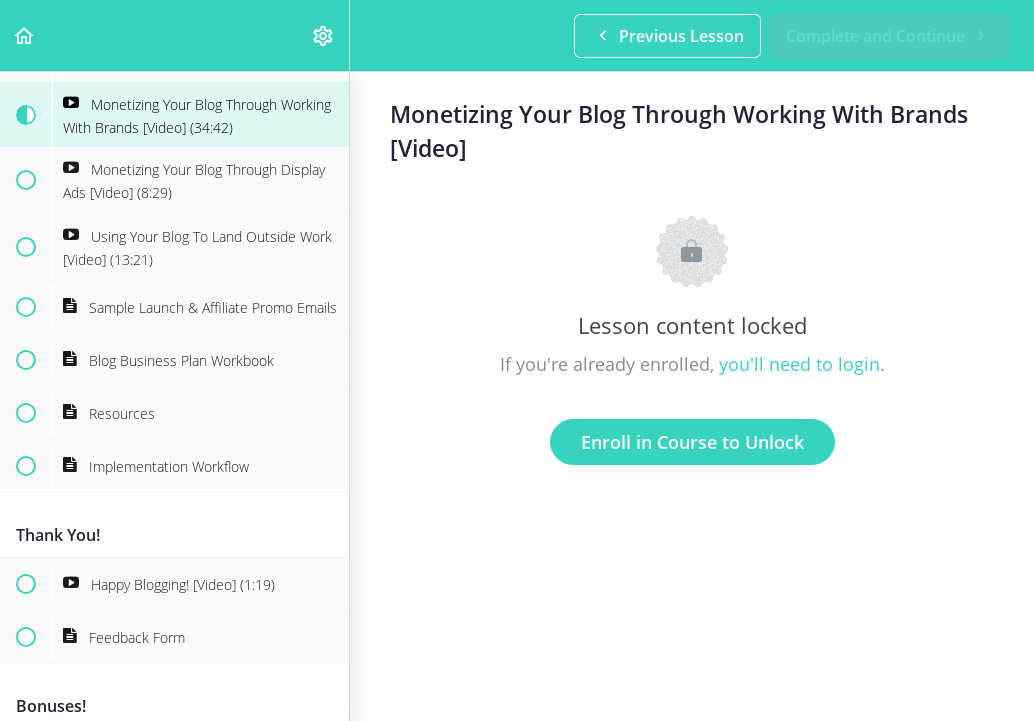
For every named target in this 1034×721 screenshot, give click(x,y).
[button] (25, 35)
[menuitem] (324, 35)
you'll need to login (799, 364)
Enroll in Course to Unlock (692, 442)
